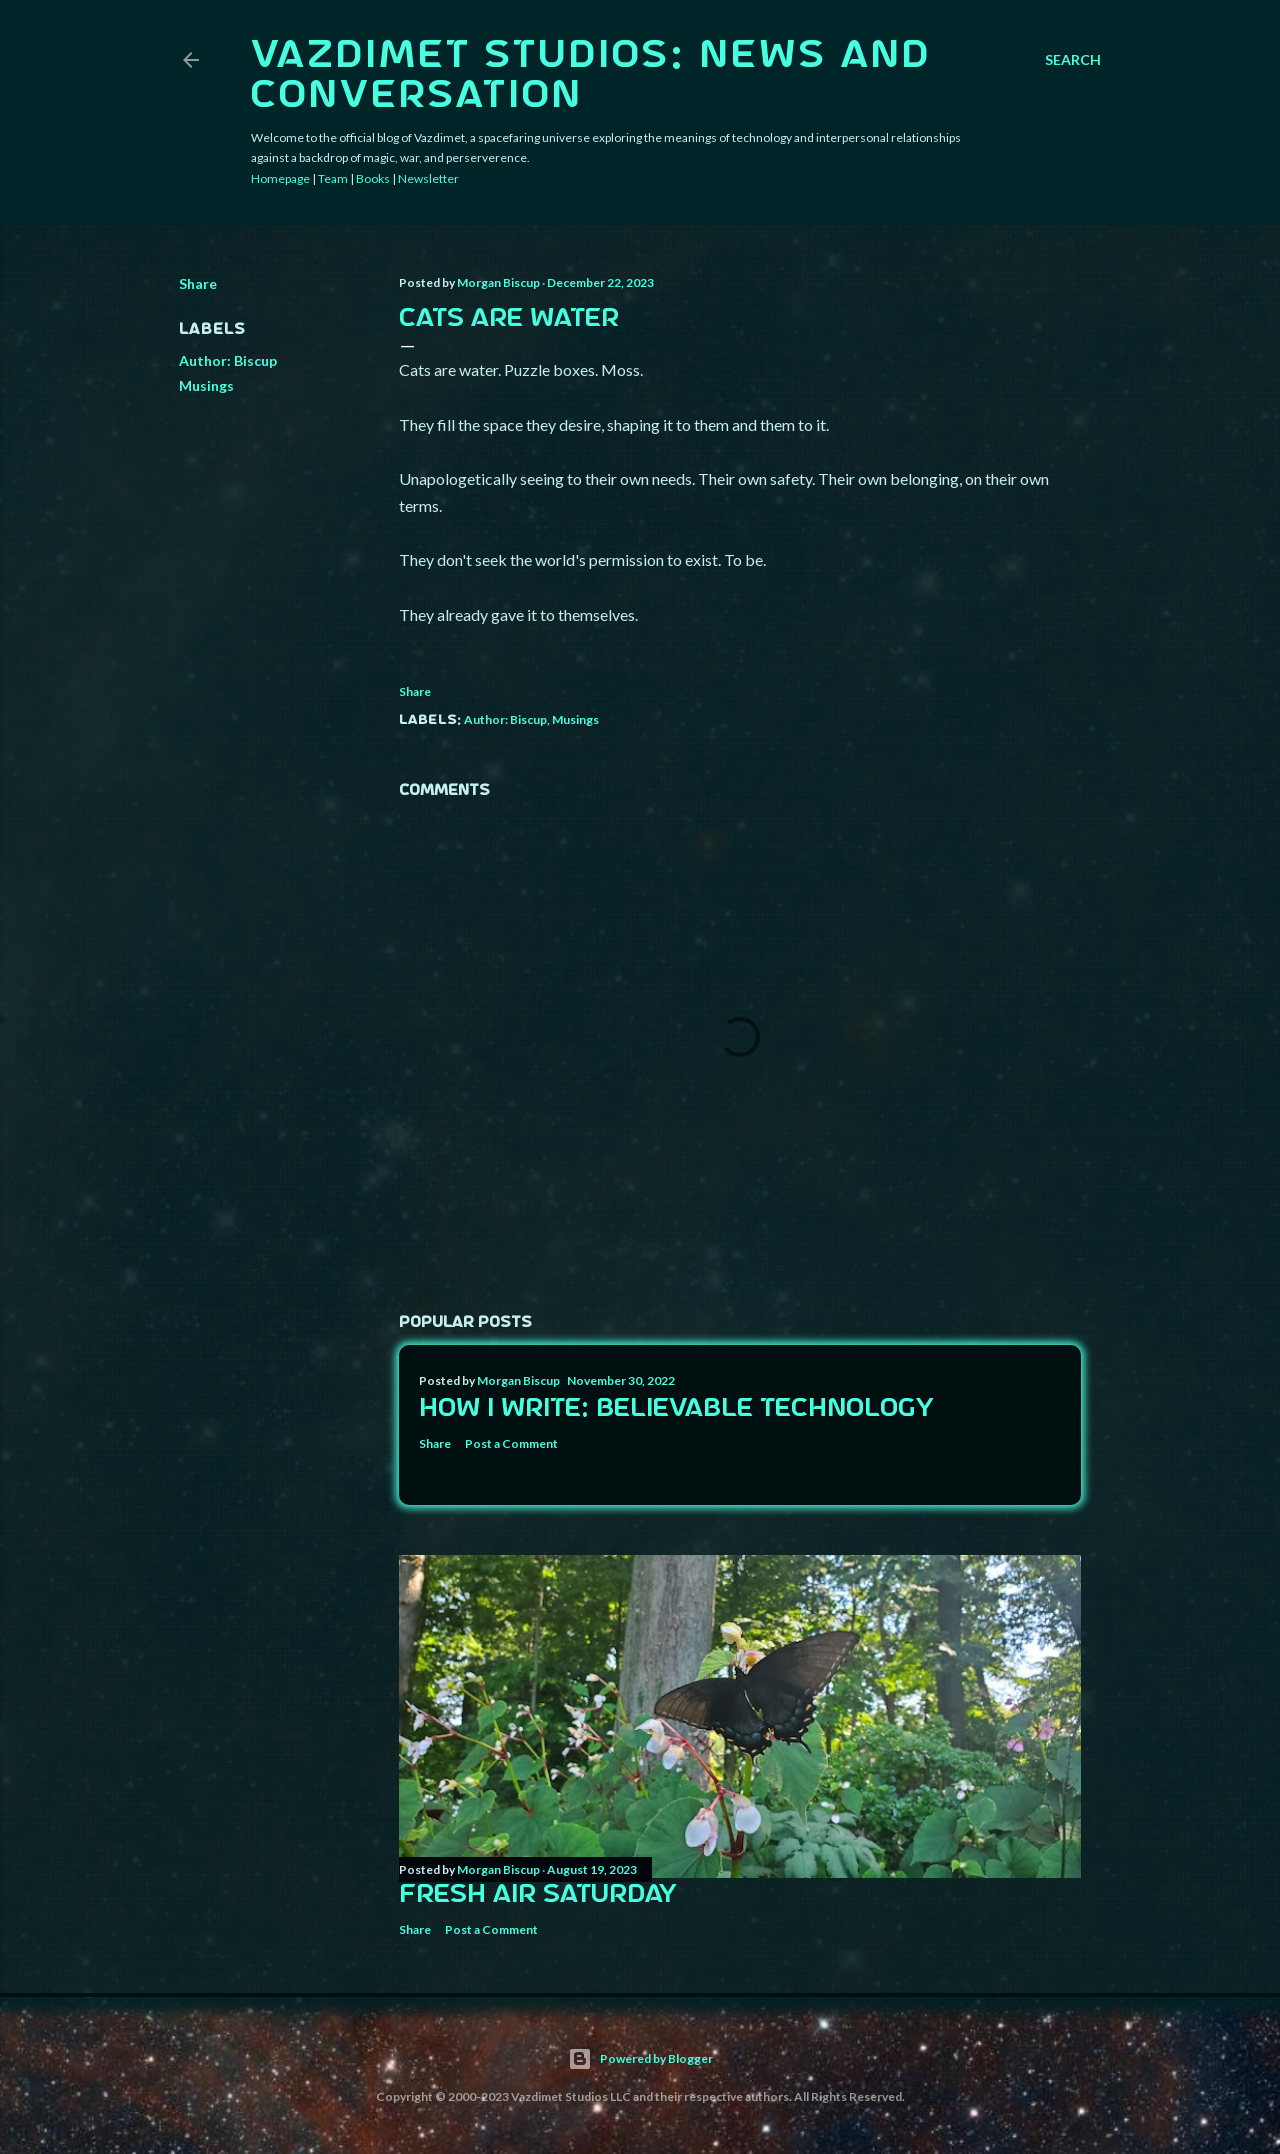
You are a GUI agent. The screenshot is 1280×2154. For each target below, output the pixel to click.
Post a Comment (511, 1443)
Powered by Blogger (640, 2059)
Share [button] (198, 283)
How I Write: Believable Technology (676, 1409)
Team (333, 178)
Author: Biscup (228, 360)
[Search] (1073, 60)
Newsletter (428, 178)
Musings (206, 385)
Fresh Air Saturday (538, 1895)
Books (373, 178)
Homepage (280, 178)
